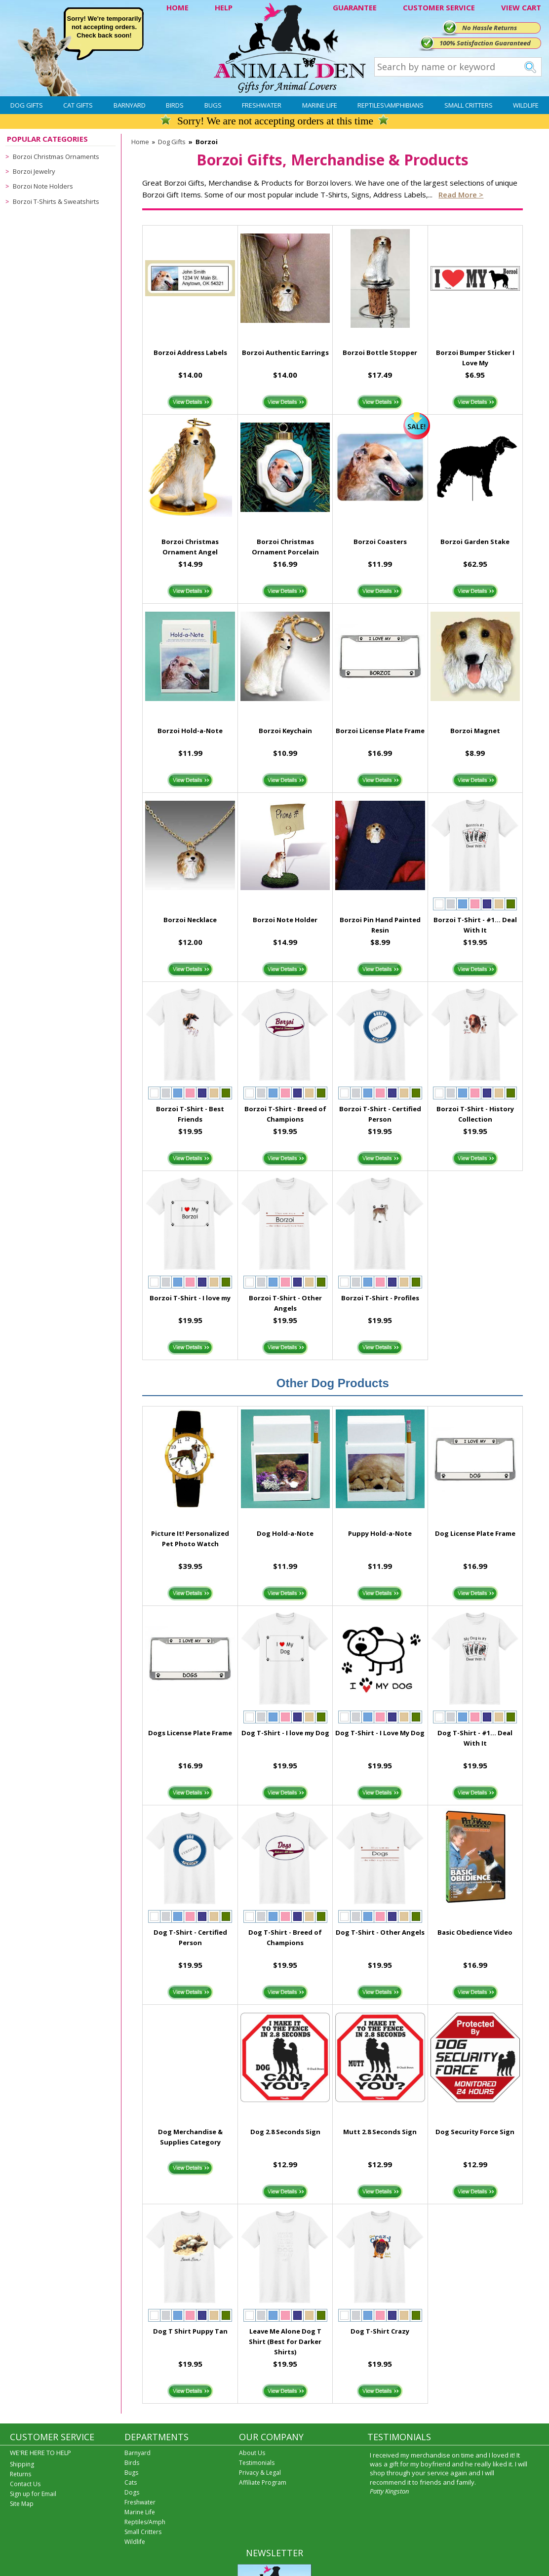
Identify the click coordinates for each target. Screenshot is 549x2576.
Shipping (22, 2464)
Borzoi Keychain (285, 730)
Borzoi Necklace (190, 919)
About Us (252, 2453)
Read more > (460, 194)
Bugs (213, 105)
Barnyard (130, 105)
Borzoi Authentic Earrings (285, 352)
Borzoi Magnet (475, 730)
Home (140, 141)
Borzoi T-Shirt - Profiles (380, 1297)
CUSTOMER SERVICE (439, 7)
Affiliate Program (262, 2482)
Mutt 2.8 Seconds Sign (380, 2131)
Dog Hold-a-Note (285, 1533)
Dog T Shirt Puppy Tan (190, 2331)
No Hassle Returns (489, 27)
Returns (20, 2474)
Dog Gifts (26, 105)
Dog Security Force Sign (474, 2131)
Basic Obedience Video (474, 1932)
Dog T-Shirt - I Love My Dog (380, 1732)
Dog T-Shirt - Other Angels (380, 1932)
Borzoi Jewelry (34, 171)
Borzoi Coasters (380, 541)
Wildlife (526, 105)
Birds (175, 105)
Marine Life (319, 105)
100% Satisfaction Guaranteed (485, 43)
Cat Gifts (78, 105)
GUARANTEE (355, 7)
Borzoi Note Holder (285, 919)
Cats (130, 2482)
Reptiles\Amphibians (390, 105)
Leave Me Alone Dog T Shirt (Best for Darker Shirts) (285, 2341)
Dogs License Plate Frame (190, 1732)
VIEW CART (521, 7)
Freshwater (261, 105)
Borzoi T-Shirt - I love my (190, 1297)
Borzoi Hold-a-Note (190, 730)
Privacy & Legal (260, 2472)
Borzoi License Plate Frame (380, 730)
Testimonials (256, 2463)
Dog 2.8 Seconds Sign (285, 2131)
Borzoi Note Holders (43, 186)
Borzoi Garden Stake (475, 541)
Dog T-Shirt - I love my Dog (285, 1732)
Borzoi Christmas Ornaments (56, 156)
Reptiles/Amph (144, 2522)
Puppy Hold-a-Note (380, 1533)
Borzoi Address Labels (190, 352)
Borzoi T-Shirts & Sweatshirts (56, 201)
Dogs (131, 2492)
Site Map (22, 2503)
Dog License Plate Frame (475, 1533)
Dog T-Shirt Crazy (380, 2331)
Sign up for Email (33, 2494)
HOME (177, 7)
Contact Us (25, 2484)
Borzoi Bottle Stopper (380, 352)
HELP (224, 7)
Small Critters (468, 105)
